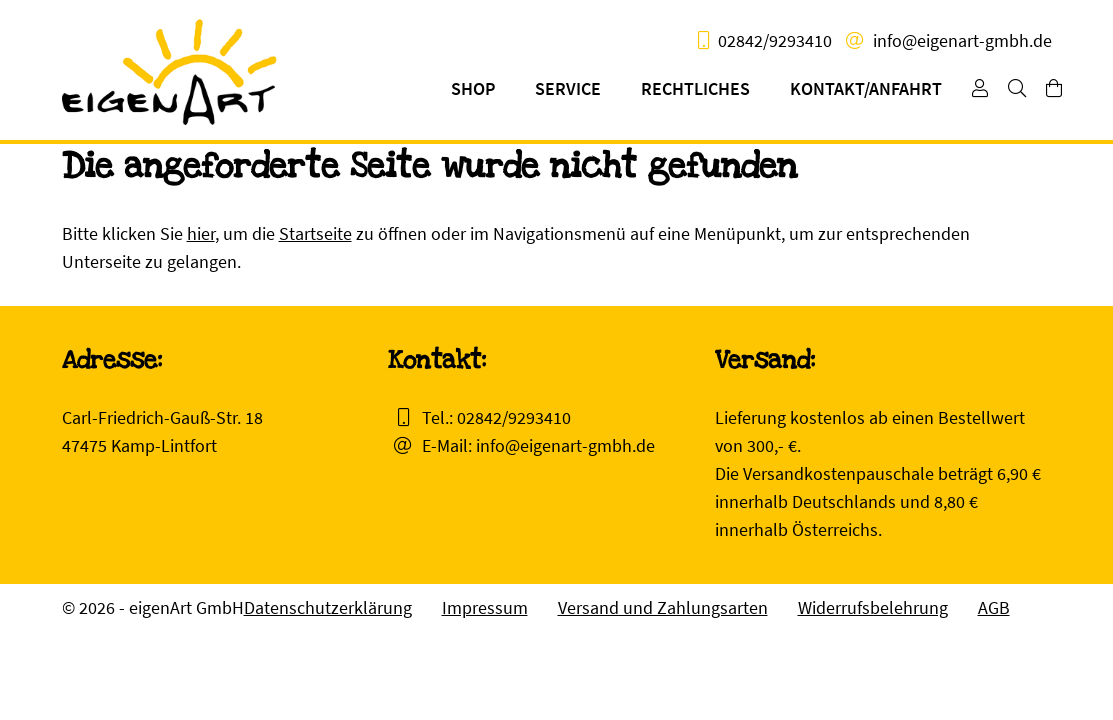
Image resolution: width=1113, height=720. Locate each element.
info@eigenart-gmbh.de (962, 40)
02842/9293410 (775, 40)
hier (201, 233)
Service (568, 88)
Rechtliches (695, 88)
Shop (473, 88)
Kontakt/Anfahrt (866, 88)
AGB (994, 607)
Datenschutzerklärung (328, 607)
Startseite (315, 233)
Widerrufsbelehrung (873, 607)
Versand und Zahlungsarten (663, 607)
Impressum (485, 607)
